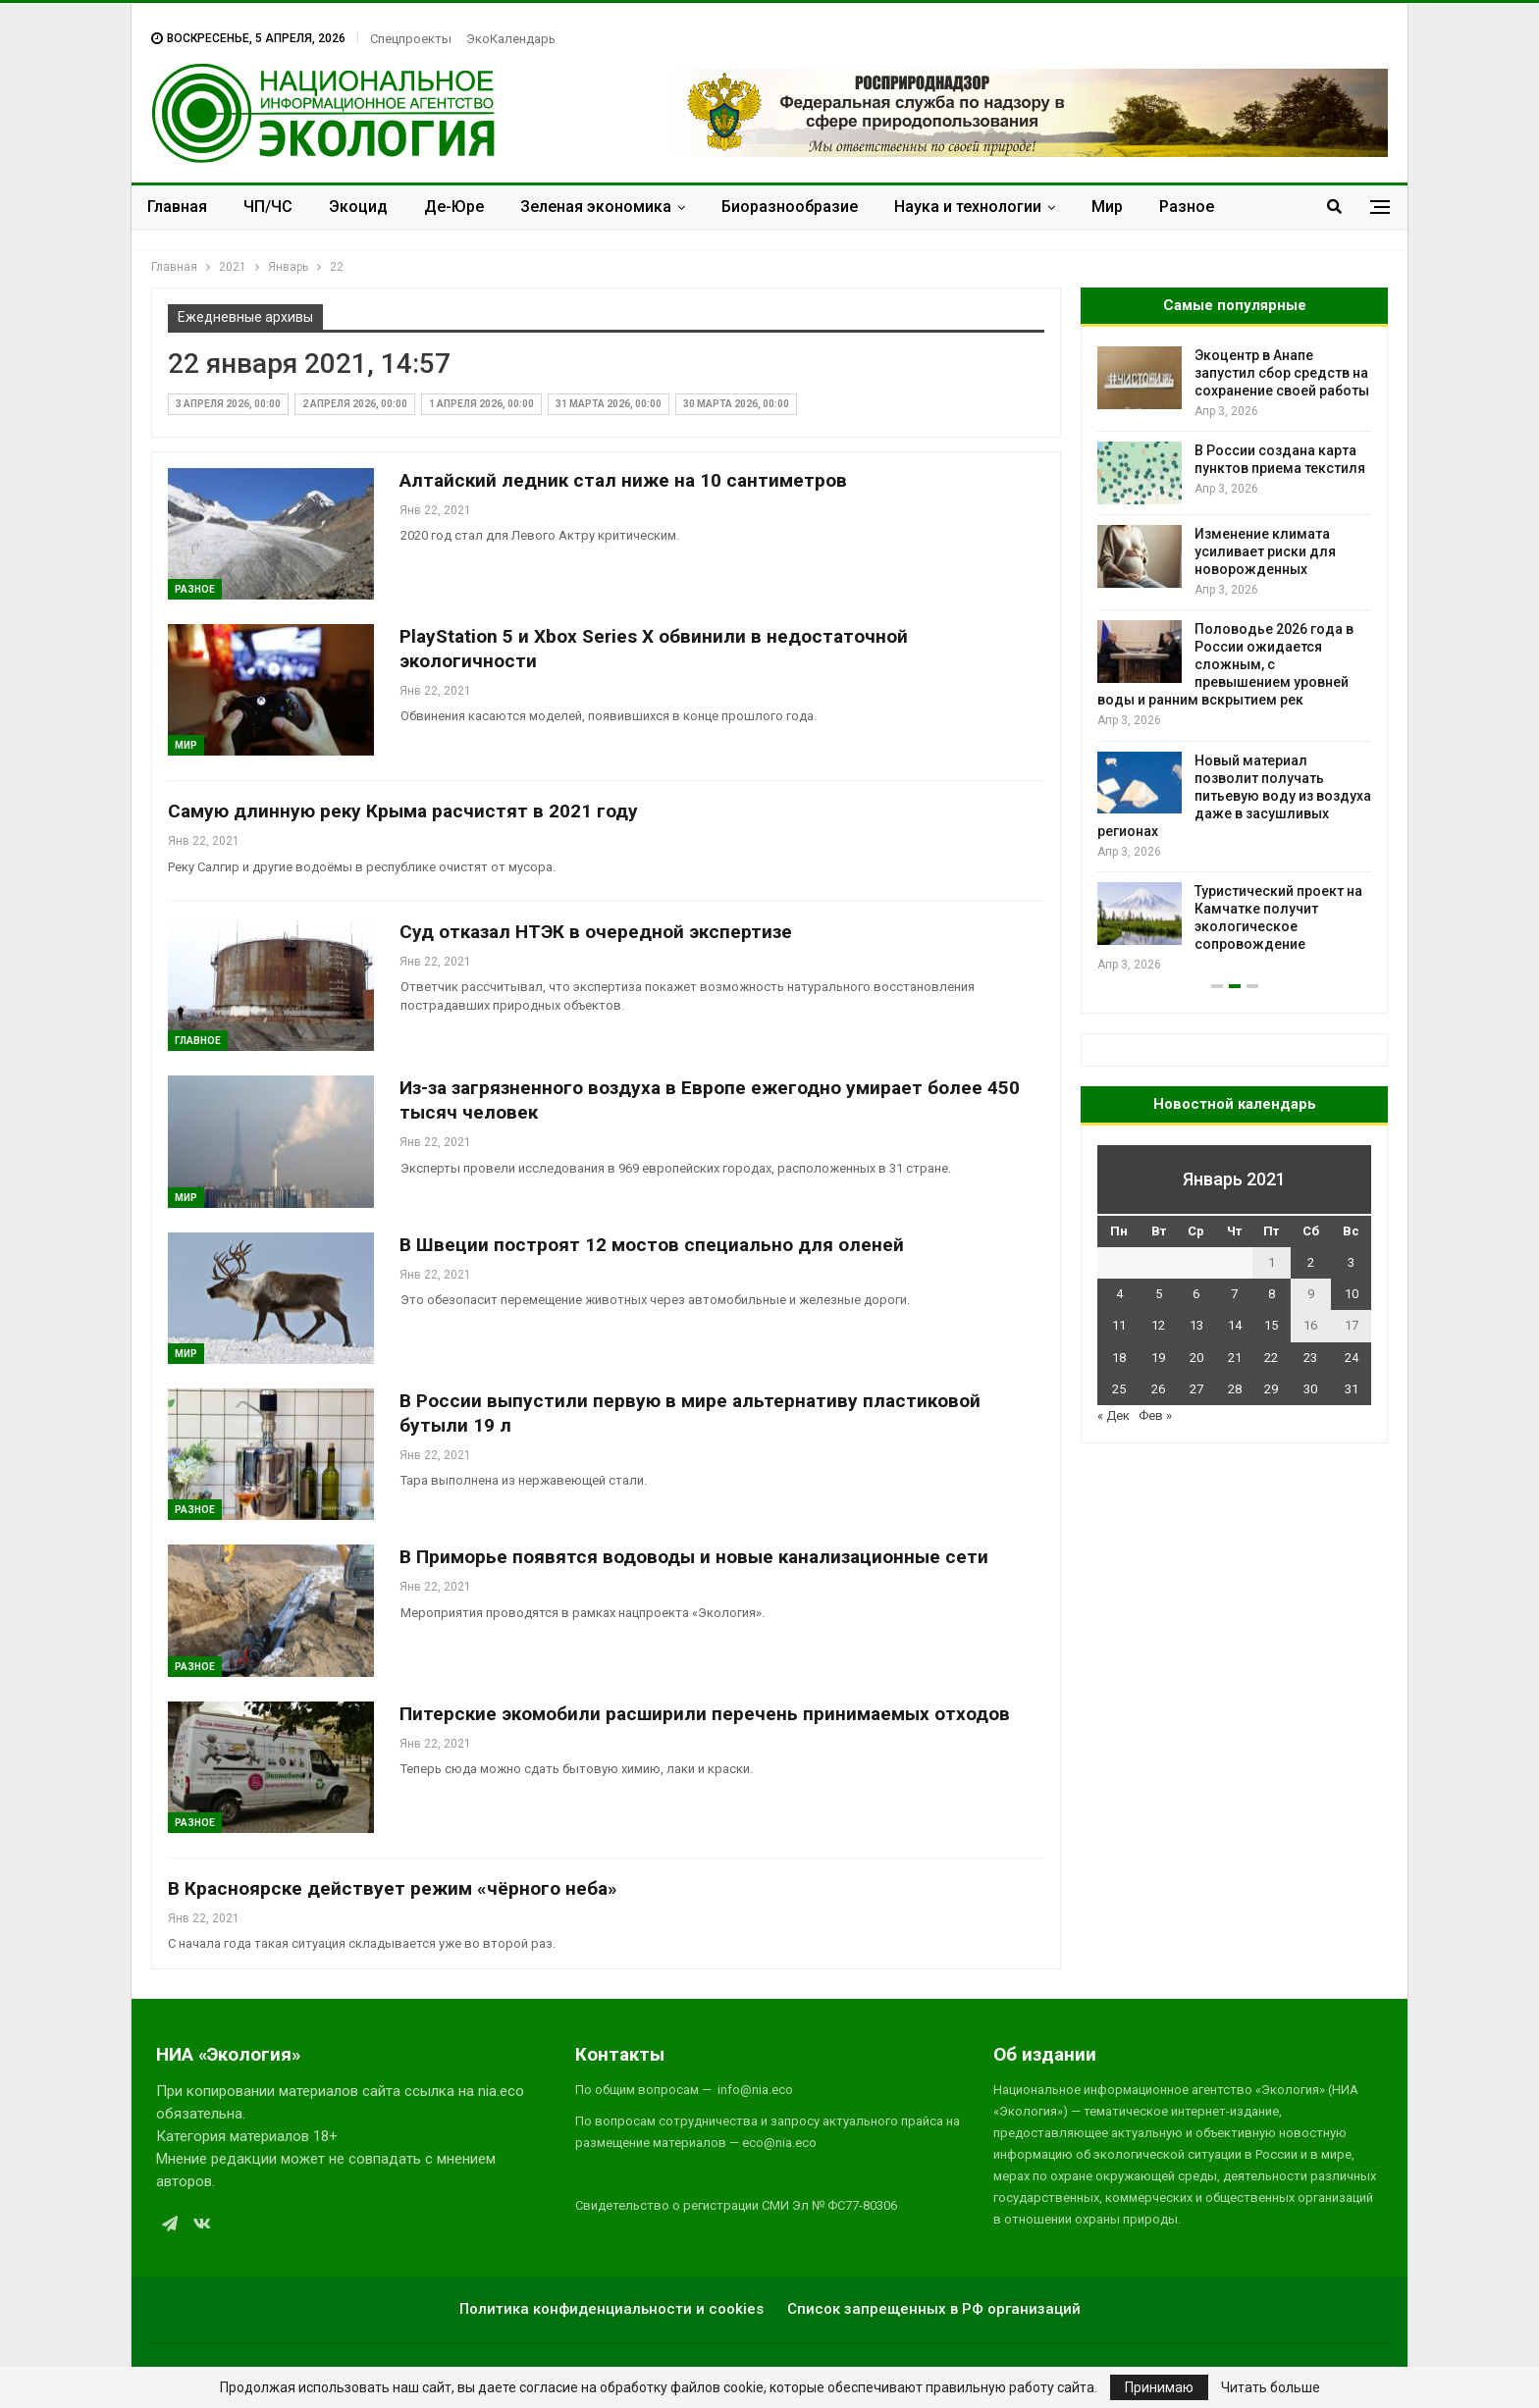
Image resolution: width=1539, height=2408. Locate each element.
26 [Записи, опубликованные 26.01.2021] (1158, 1389)
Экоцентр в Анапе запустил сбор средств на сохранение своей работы (1281, 372)
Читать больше (1270, 2387)
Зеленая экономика (595, 206)
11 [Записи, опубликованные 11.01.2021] (1119, 1325)
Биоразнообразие (789, 206)
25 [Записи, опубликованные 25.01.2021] (1119, 1389)
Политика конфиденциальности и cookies (611, 2309)
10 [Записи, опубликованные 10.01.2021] (1351, 1293)
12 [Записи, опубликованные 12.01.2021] (1158, 1325)
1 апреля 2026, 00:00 (481, 403)
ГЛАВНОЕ (198, 1040)
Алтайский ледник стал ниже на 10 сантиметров (623, 480)
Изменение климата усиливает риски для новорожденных (1265, 551)
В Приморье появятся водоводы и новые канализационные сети (693, 1556)
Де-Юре (454, 206)
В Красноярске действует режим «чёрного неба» (392, 1888)
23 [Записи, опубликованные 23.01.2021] (1310, 1357)
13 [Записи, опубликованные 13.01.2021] (1196, 1325)
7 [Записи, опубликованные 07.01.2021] (1234, 1293)
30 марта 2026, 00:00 (736, 403)
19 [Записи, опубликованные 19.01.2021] (1158, 1357)
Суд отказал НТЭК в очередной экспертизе (595, 931)
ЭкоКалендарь (511, 38)
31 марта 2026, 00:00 (609, 403)
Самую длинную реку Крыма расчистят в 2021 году (403, 811)
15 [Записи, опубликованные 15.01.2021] (1271, 1325)
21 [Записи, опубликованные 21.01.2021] (1235, 1357)
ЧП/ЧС (267, 206)
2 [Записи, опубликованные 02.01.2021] (1310, 1262)
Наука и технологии (967, 206)
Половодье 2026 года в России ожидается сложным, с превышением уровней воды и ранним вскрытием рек (1225, 664)
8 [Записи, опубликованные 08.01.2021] (1271, 1293)
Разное (1186, 206)
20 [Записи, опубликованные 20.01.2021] (1196, 1357)
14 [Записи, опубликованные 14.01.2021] (1235, 1325)
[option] (1234, 660)
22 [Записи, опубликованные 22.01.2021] (1271, 1357)
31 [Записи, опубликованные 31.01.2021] (1351, 1389)
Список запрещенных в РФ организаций (934, 2309)
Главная (177, 206)
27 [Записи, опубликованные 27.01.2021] (1196, 1389)
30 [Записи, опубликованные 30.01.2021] (1310, 1389)
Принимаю (1159, 2387)
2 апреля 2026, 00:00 (354, 403)
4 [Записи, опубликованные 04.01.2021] (1119, 1293)
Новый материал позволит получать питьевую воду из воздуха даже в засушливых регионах (1234, 796)
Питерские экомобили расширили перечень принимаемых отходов (704, 1713)
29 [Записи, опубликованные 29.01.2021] (1271, 1389)
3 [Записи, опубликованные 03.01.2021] (1351, 1262)
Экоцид (358, 206)
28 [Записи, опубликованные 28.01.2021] (1235, 1389)
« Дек (1113, 1415)
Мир (1107, 206)
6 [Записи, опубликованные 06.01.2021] (1196, 1293)
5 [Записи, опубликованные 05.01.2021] (1158, 1293)
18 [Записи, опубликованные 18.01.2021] (1119, 1357)
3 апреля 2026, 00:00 (228, 403)
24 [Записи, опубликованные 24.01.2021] (1351, 1357)
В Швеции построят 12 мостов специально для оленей (651, 1244)
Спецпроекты (410, 38)
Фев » (1155, 1415)
